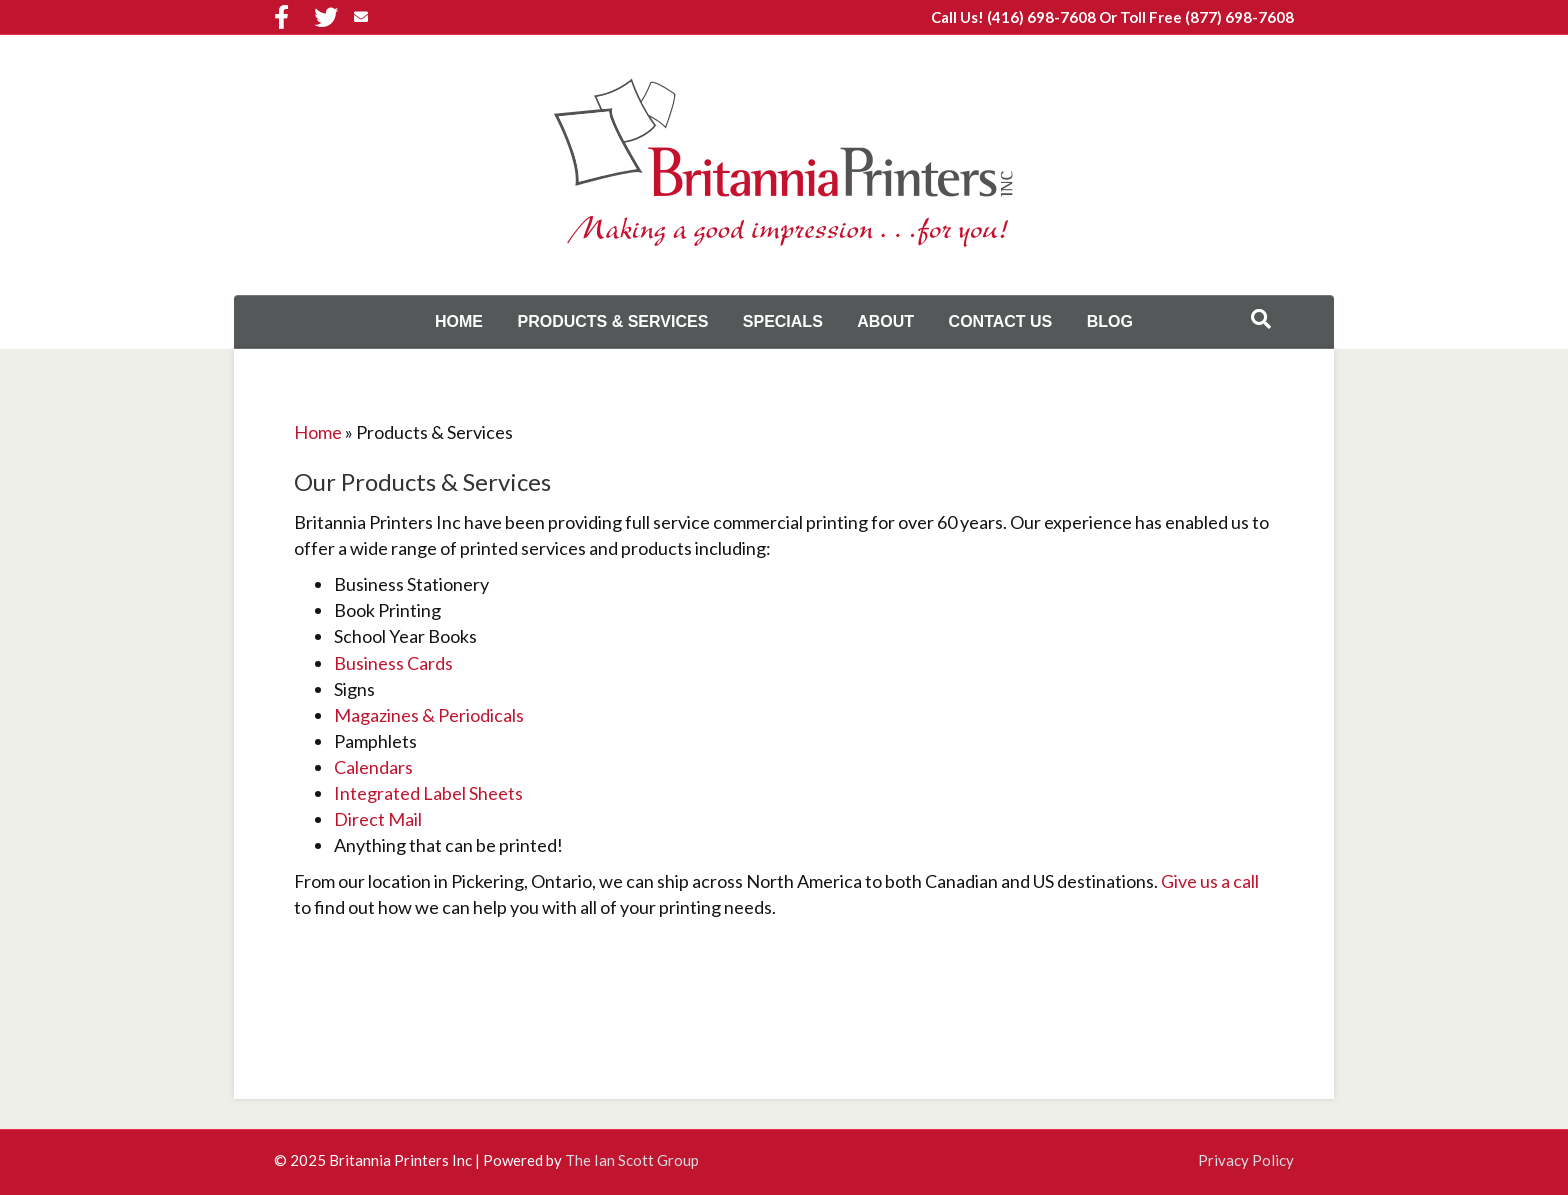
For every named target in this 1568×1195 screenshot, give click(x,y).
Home (459, 321)
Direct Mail (378, 819)
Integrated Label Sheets (428, 793)
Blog (1110, 321)
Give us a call (1210, 881)
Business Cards (393, 663)
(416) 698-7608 (1041, 17)
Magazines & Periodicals (429, 715)
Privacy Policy (1246, 1160)
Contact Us (1001, 321)
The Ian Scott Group (632, 1160)
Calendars (373, 767)
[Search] (1261, 319)
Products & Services (612, 321)
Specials (783, 321)
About (885, 321)
